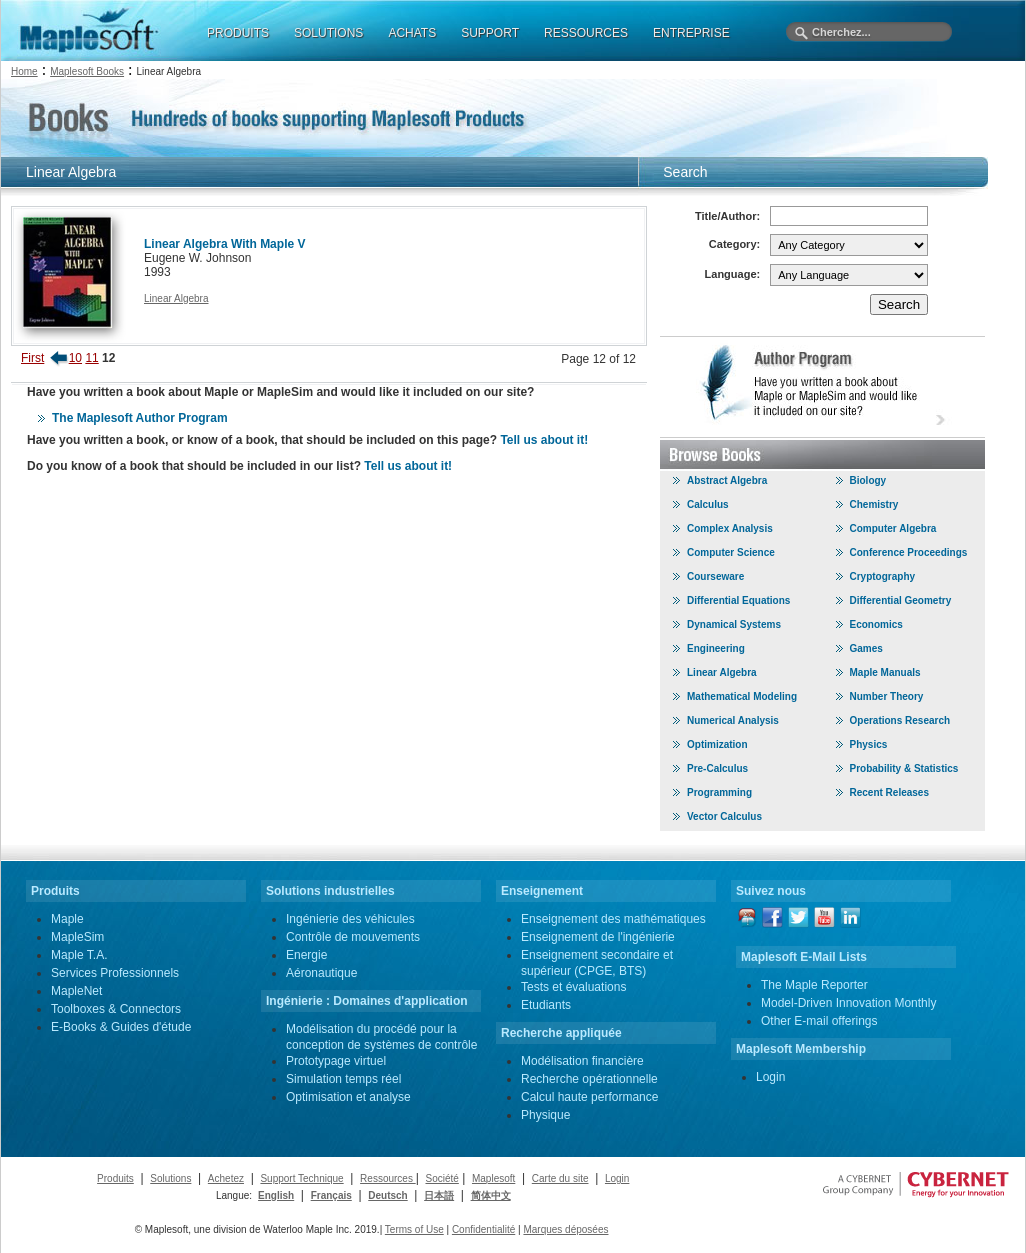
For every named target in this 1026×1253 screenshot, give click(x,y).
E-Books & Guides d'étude (121, 1027)
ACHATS (412, 33)
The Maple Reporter (814, 985)
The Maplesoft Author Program (140, 418)
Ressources (388, 1178)
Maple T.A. (79, 955)
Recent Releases (890, 792)
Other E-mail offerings (819, 1021)
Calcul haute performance (589, 1097)
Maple (67, 919)
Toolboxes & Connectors (116, 1009)
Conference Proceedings (909, 552)
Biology (868, 480)
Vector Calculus (724, 816)
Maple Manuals (885, 672)
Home (24, 71)
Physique (545, 1115)
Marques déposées (565, 1229)
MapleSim (77, 937)
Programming (719, 792)
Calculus (708, 504)
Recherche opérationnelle (589, 1079)
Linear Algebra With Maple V (224, 244)
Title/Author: (727, 216)
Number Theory (887, 696)
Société (441, 1178)
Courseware (715, 576)
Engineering (716, 648)
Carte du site (560, 1178)
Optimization (717, 744)
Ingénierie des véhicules (350, 919)
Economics (876, 624)
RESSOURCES (586, 33)
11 (91, 358)
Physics (869, 744)
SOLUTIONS (328, 33)
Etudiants (546, 1005)
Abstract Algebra (727, 480)
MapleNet (76, 991)
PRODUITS (238, 33)
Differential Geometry (901, 600)
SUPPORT (490, 33)
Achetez (226, 1178)
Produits (115, 1178)
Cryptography (883, 576)
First (32, 358)
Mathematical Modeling (742, 696)
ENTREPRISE (691, 33)
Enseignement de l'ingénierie (598, 937)
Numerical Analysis (733, 720)
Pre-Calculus (717, 768)
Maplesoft (493, 1178)
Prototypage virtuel (336, 1061)
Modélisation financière (582, 1061)
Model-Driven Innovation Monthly (848, 1003)
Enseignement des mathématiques (613, 919)
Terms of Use (414, 1229)
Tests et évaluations (573, 987)
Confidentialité (483, 1229)
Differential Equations (738, 600)
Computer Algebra (893, 528)
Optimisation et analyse (348, 1097)
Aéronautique (321, 973)
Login (770, 1077)
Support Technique (301, 1178)
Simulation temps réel (343, 1079)
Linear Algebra (176, 298)
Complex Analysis (730, 528)
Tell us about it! (544, 440)
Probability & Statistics (904, 768)
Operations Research (900, 720)
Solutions (170, 1178)
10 (75, 358)
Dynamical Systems (734, 624)
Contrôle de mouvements (353, 937)
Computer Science (731, 552)
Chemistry (874, 504)
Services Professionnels (115, 973)
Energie (306, 955)
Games (866, 648)
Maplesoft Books (87, 71)
